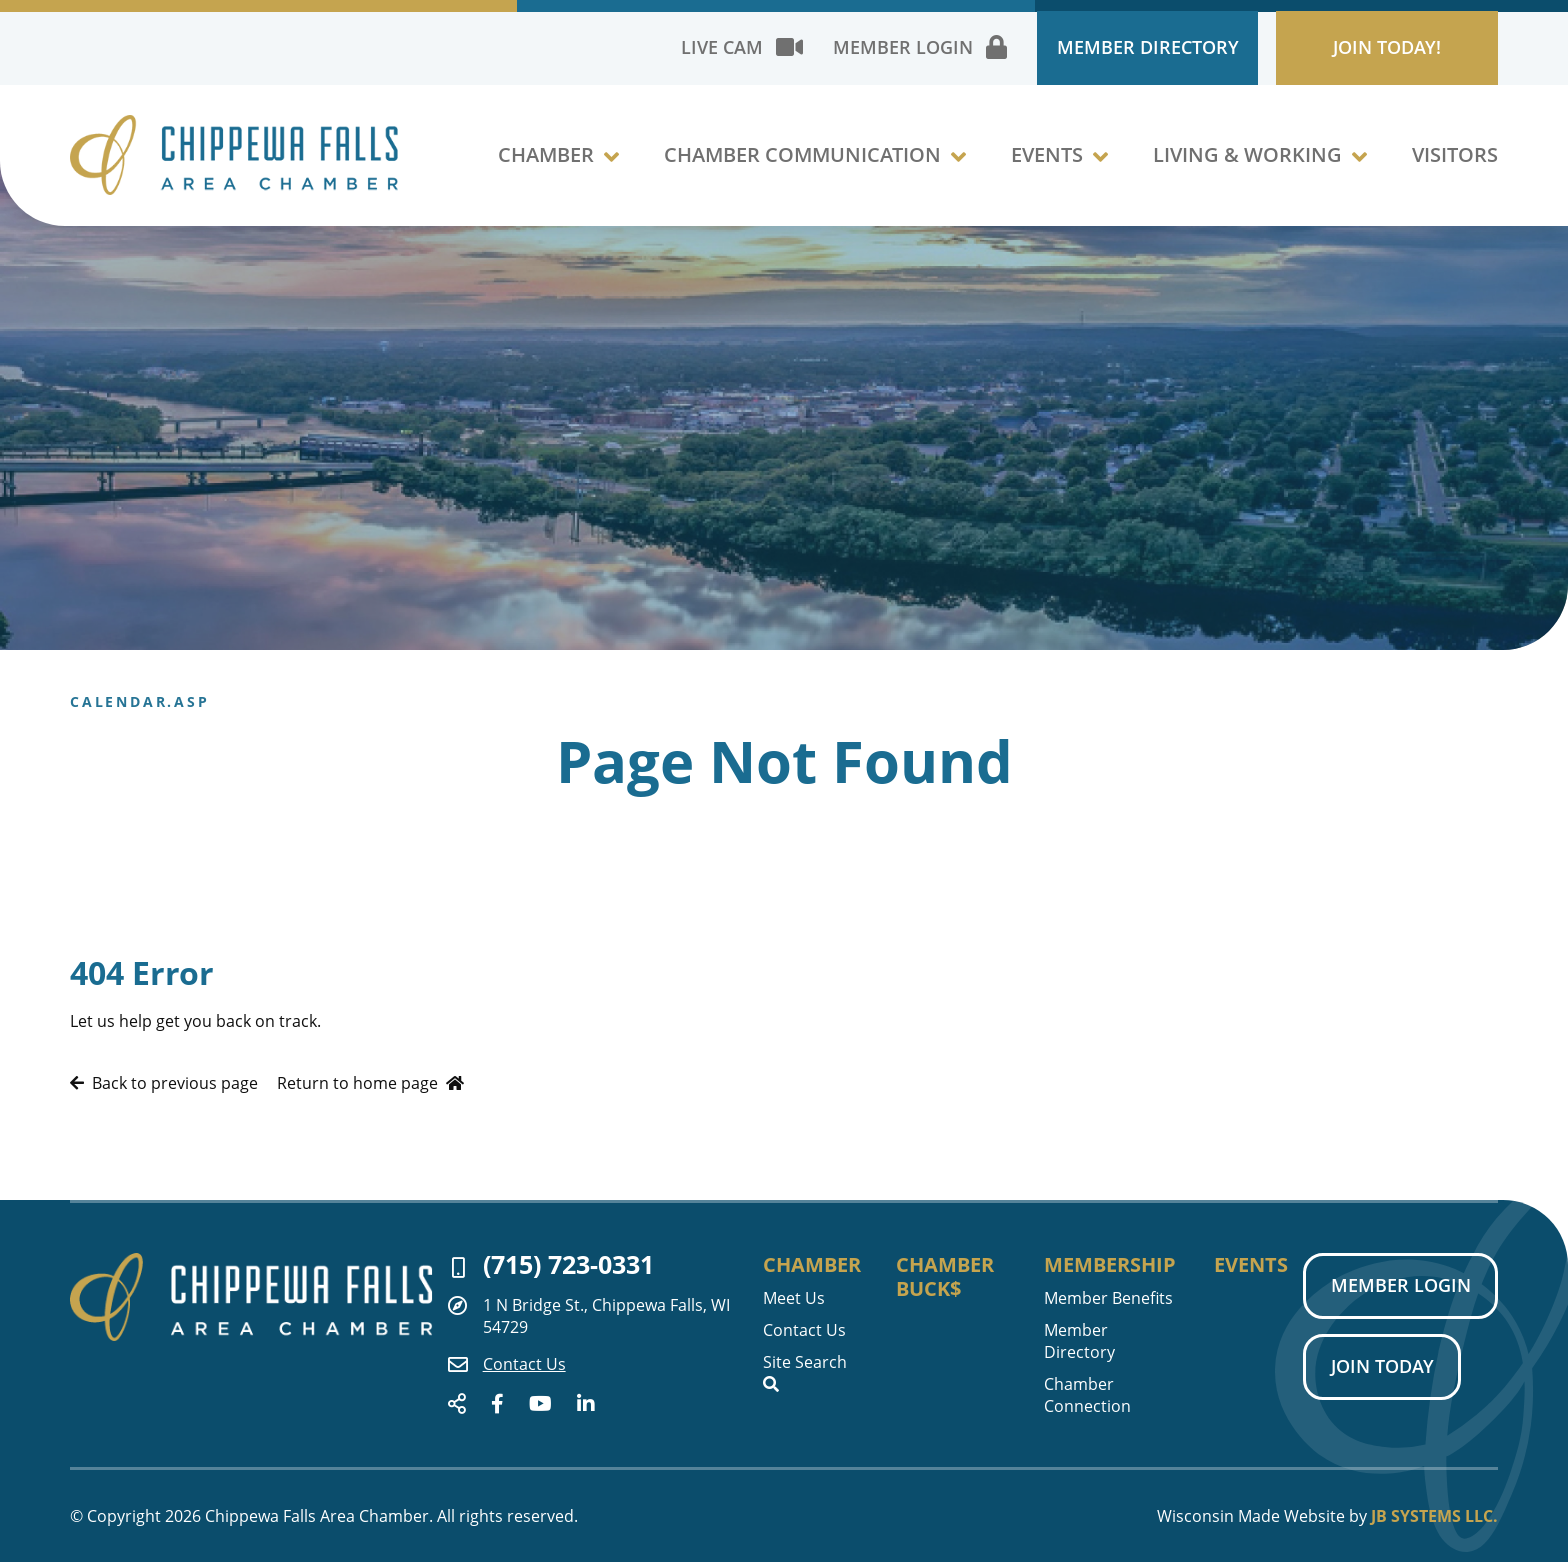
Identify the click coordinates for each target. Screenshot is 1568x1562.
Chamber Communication (802, 164)
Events (1047, 164)
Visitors (1455, 164)
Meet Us (795, 1297)
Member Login (1399, 1286)
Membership (1106, 1264)
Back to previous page (164, 1083)
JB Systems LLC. (1434, 1516)
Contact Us (507, 1364)
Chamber (546, 164)
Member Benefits (1105, 1297)
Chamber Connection (1084, 1394)
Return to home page (370, 1083)
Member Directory (1103, 50)
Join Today (1380, 1370)
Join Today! (1373, 50)
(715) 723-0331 (553, 1264)
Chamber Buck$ (946, 1276)
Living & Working (1247, 164)
